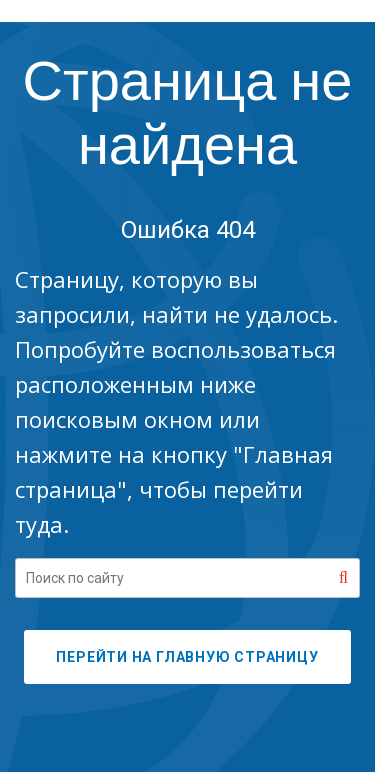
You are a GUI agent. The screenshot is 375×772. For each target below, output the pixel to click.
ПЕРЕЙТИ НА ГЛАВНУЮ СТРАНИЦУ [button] (187, 657)
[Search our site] (187, 578)
